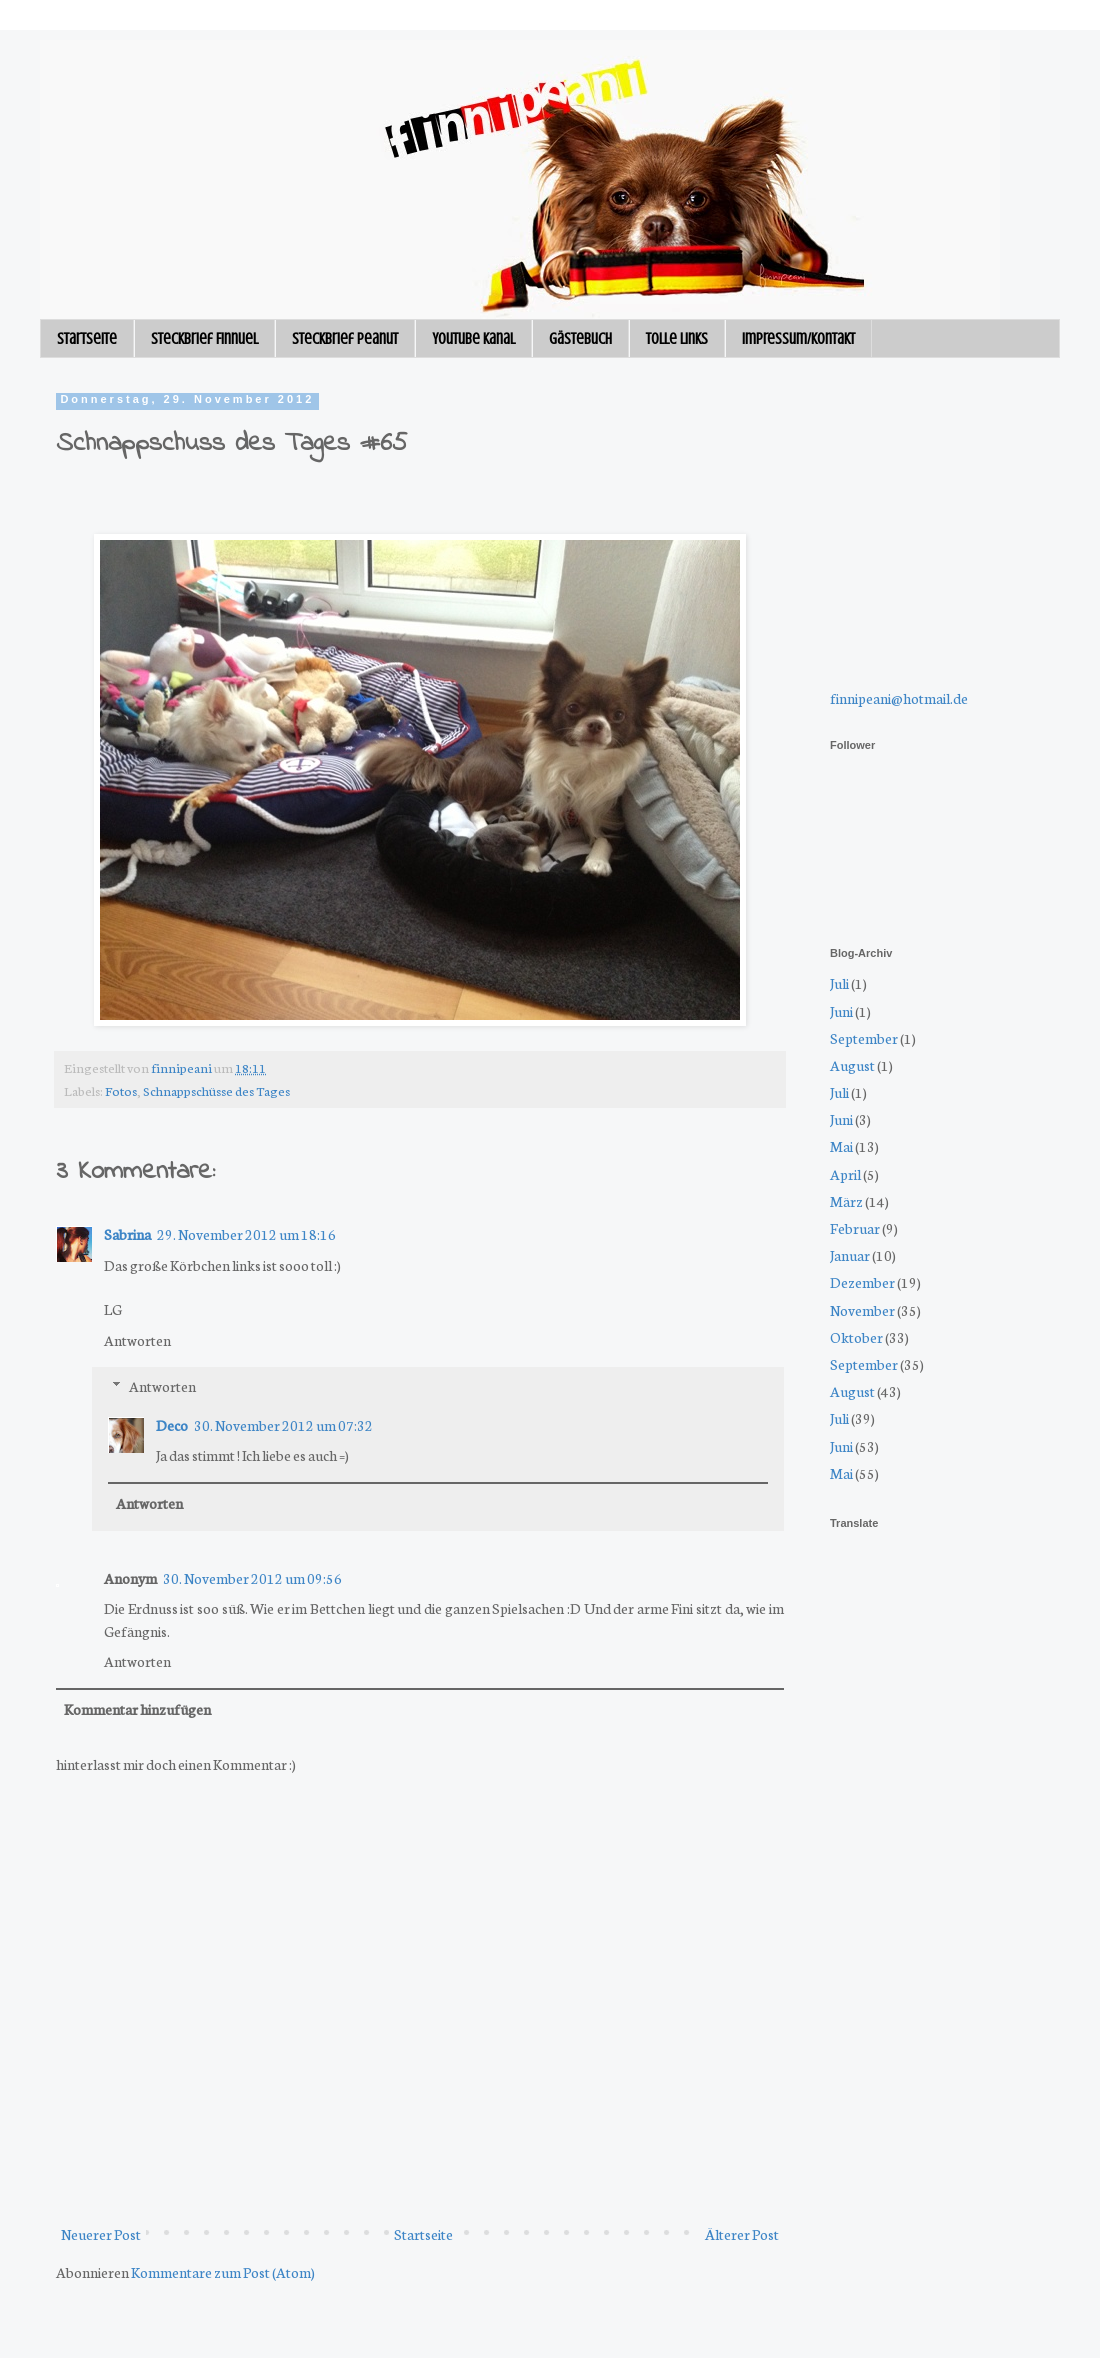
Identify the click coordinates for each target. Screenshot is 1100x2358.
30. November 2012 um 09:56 (252, 1578)
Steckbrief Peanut (345, 339)
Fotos (121, 1090)
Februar (855, 1228)
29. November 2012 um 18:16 (246, 1234)
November (862, 1310)
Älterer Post (742, 2234)
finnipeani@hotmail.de (899, 698)
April (845, 1174)
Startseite (87, 339)
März (846, 1201)
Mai (841, 1146)
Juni (841, 1011)
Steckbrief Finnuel (204, 339)
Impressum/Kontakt (798, 339)
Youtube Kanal (473, 339)
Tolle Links (677, 339)
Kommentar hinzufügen (137, 1709)
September (864, 1038)
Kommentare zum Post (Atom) (223, 2272)
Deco (172, 1425)
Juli (839, 983)
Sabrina (127, 1234)
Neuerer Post (101, 2234)
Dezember (862, 1282)
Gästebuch (580, 339)
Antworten (137, 1340)
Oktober (856, 1337)
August (852, 1065)
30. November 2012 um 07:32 (283, 1425)
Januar (850, 1255)
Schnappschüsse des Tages (216, 1090)
